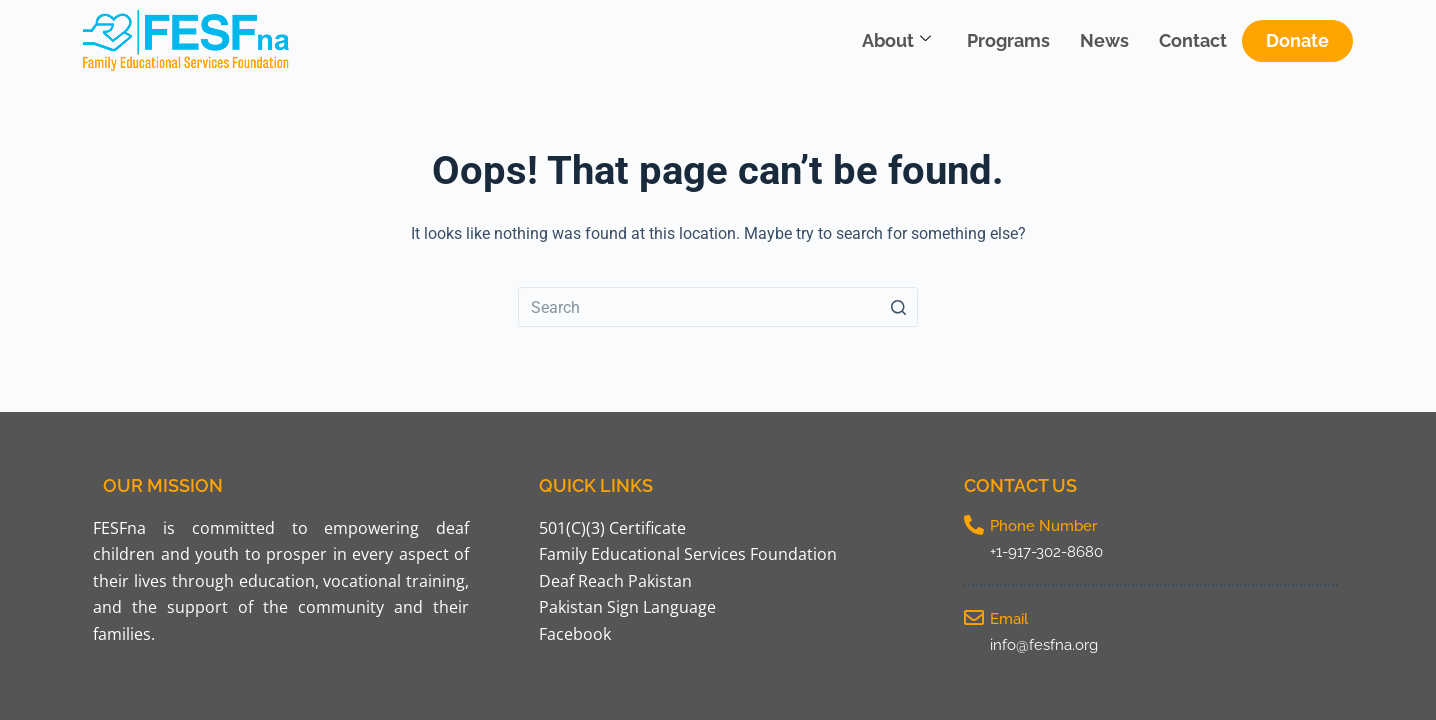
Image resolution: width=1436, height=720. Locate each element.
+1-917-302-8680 (1046, 552)
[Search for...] (718, 307)
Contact (1193, 40)
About (896, 40)
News (1104, 40)
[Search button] (898, 307)
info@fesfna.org (1044, 645)
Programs (1008, 40)
